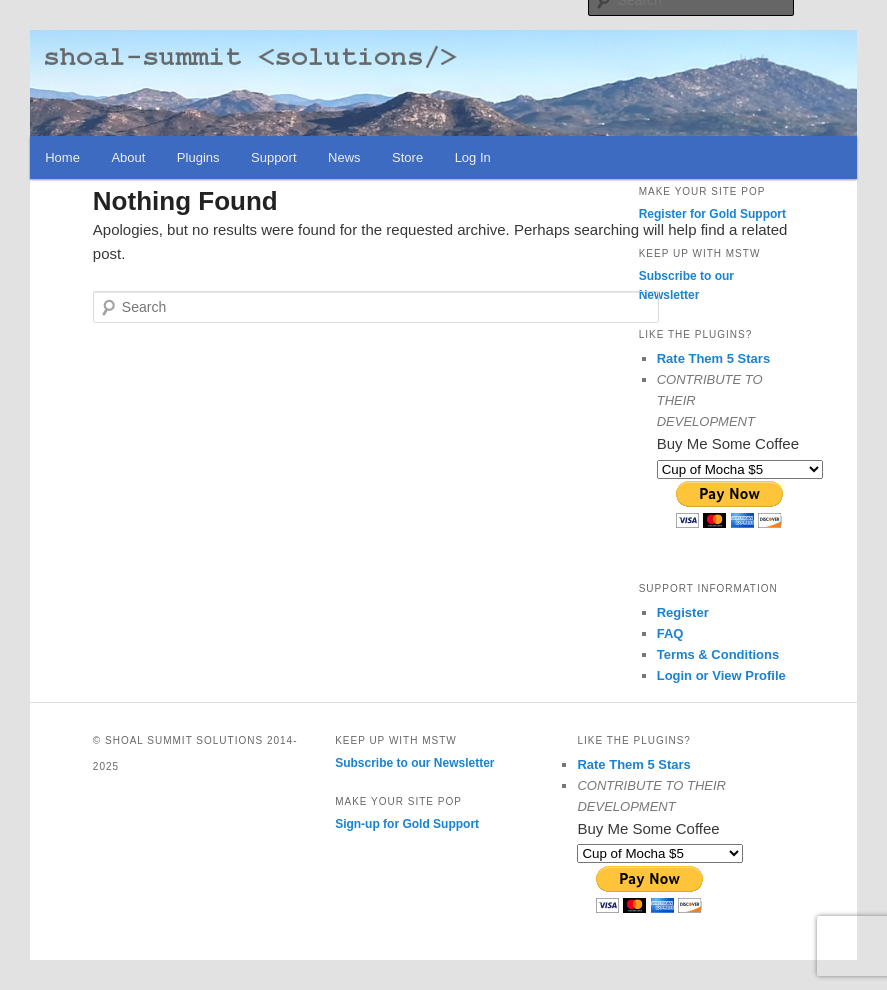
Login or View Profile (721, 675)
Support (274, 157)
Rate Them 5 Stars (713, 358)
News (344, 157)
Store (407, 157)
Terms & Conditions (718, 654)
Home (62, 157)
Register (683, 612)
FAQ (670, 633)
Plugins (198, 157)
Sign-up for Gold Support (407, 824)
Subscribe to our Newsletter (414, 763)
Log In (473, 157)
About (128, 157)
